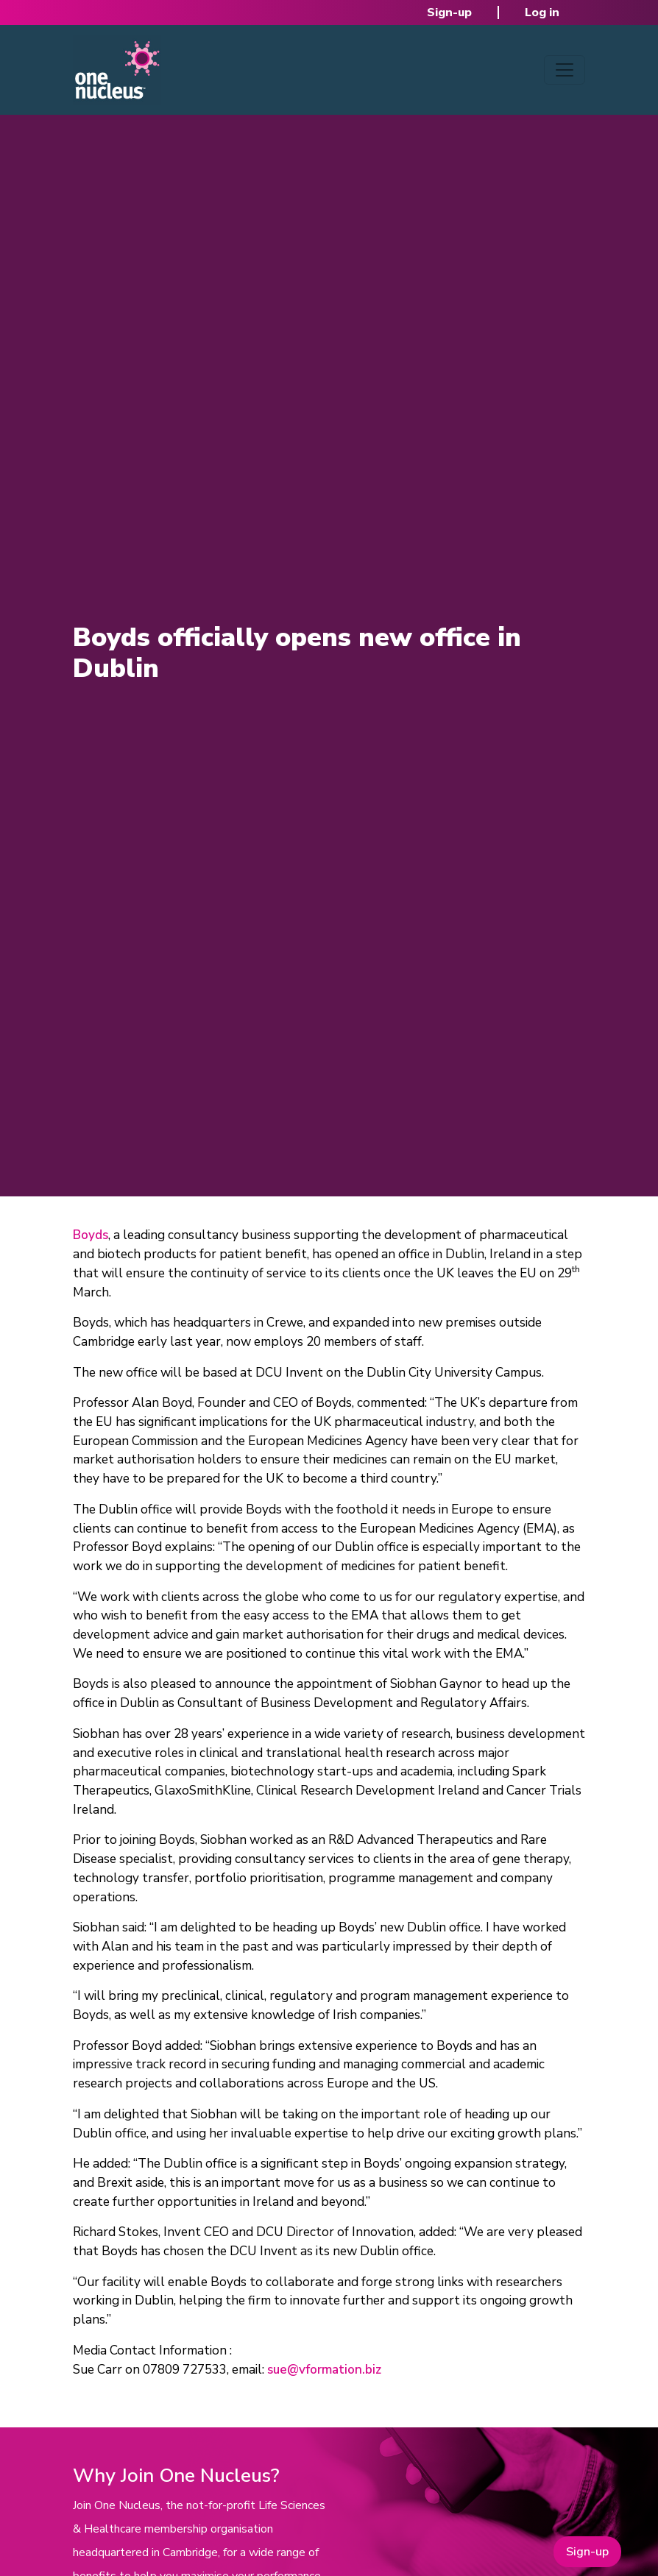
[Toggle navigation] (564, 70)
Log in (542, 12)
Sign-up (449, 12)
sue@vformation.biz (324, 2369)
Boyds (90, 1235)
